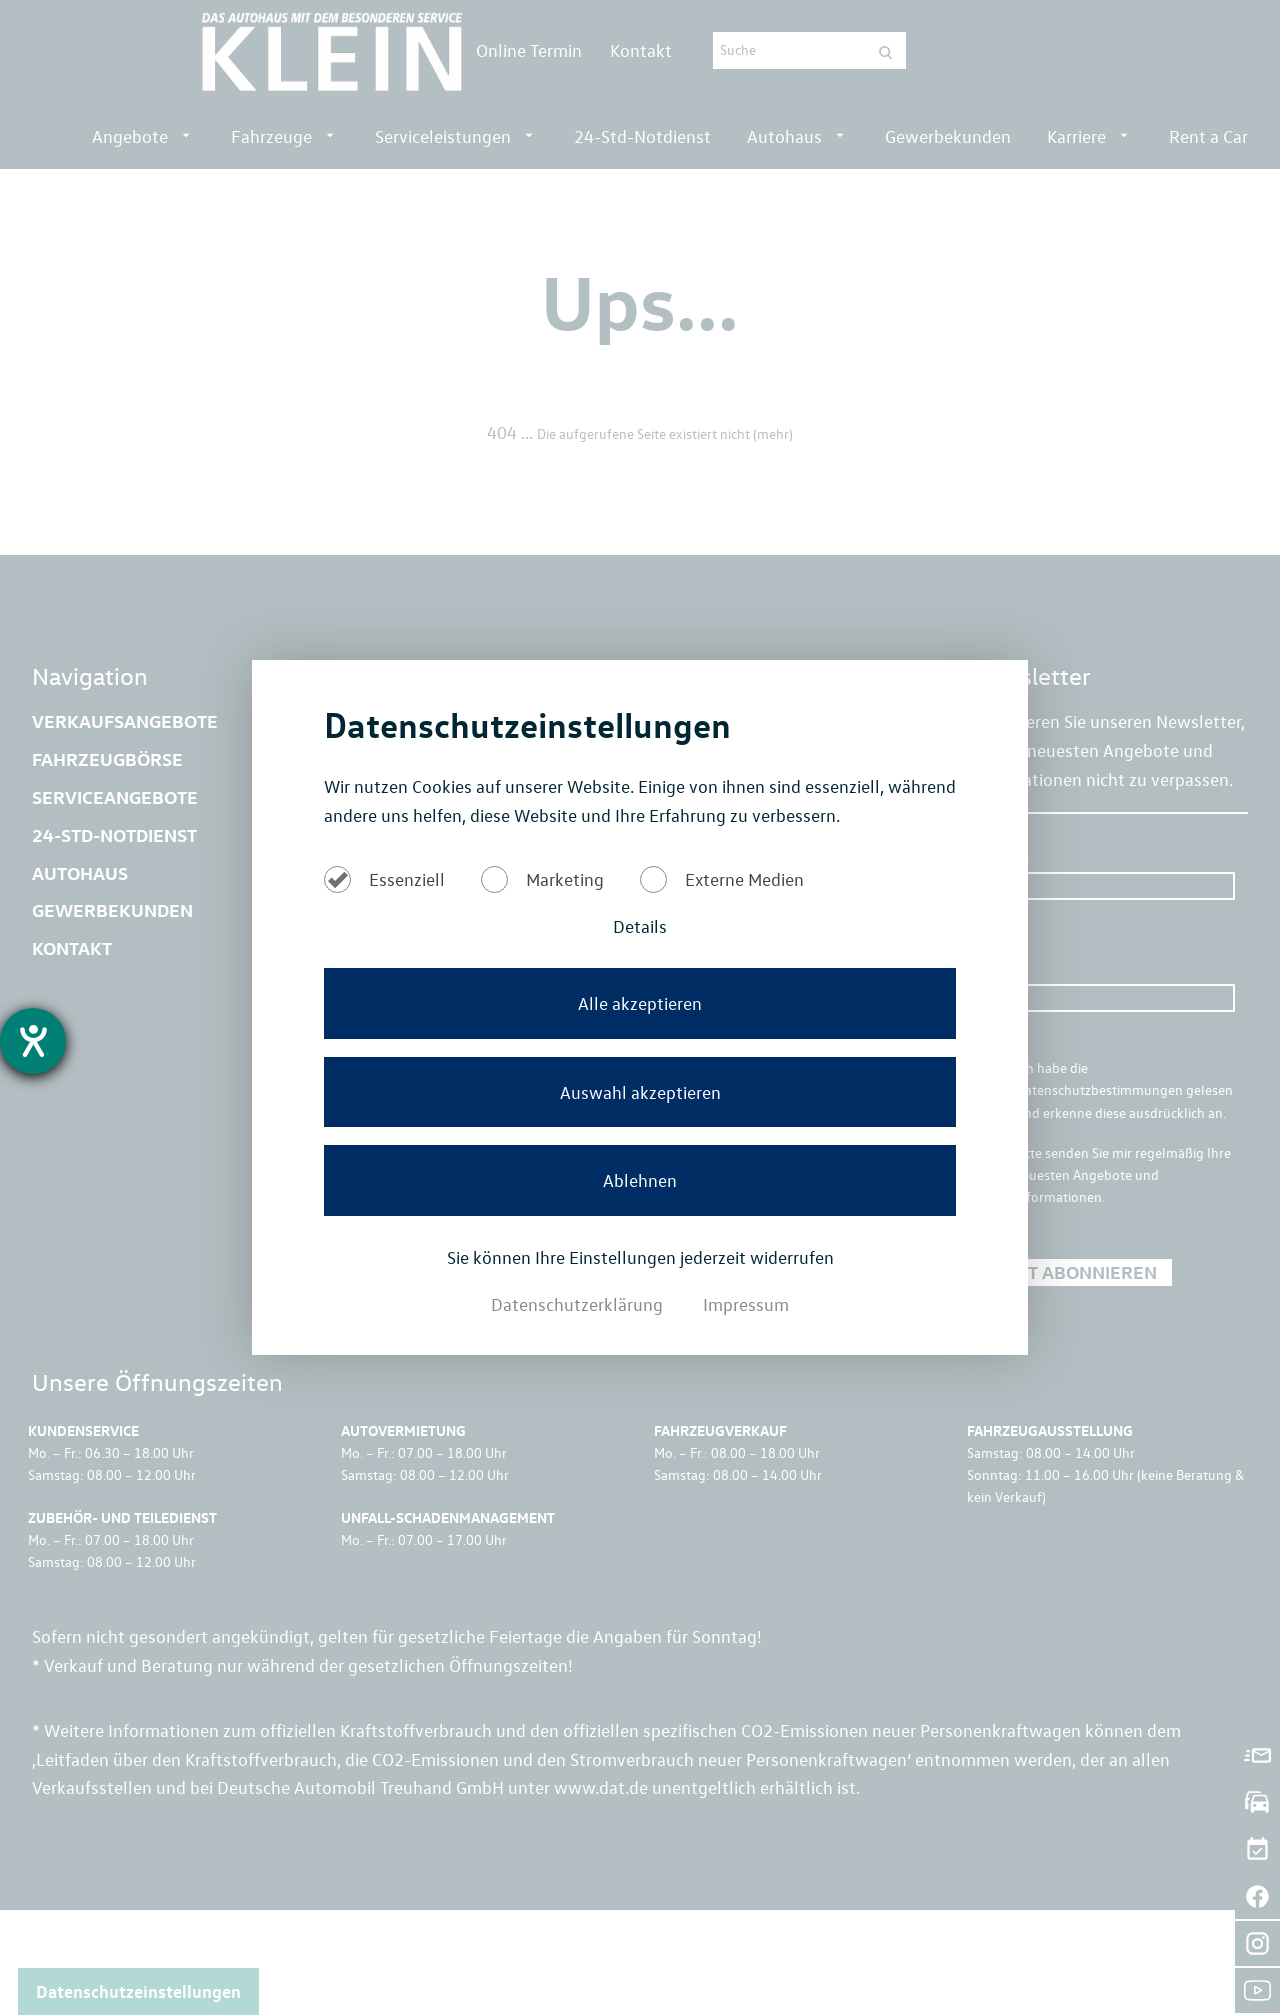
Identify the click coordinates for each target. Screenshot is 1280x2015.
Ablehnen (640, 1180)
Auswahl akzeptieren (640, 1092)
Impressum (746, 1304)
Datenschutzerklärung (579, 1304)
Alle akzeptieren (640, 1003)
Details (640, 926)
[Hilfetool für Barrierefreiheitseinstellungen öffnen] (33, 1041)
